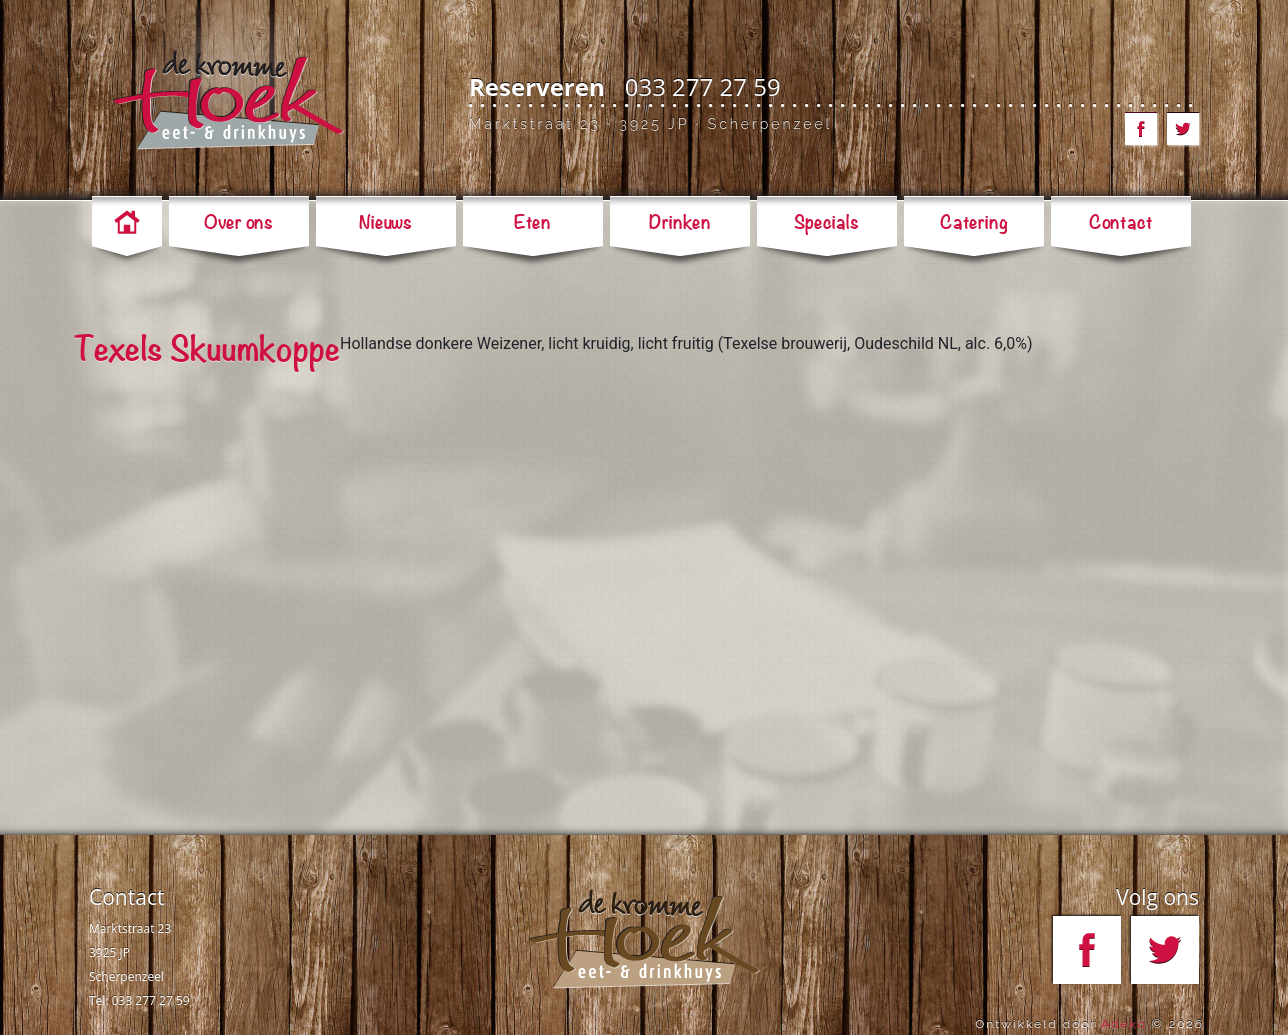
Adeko (1124, 1024)
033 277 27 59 (703, 86)
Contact (126, 897)
